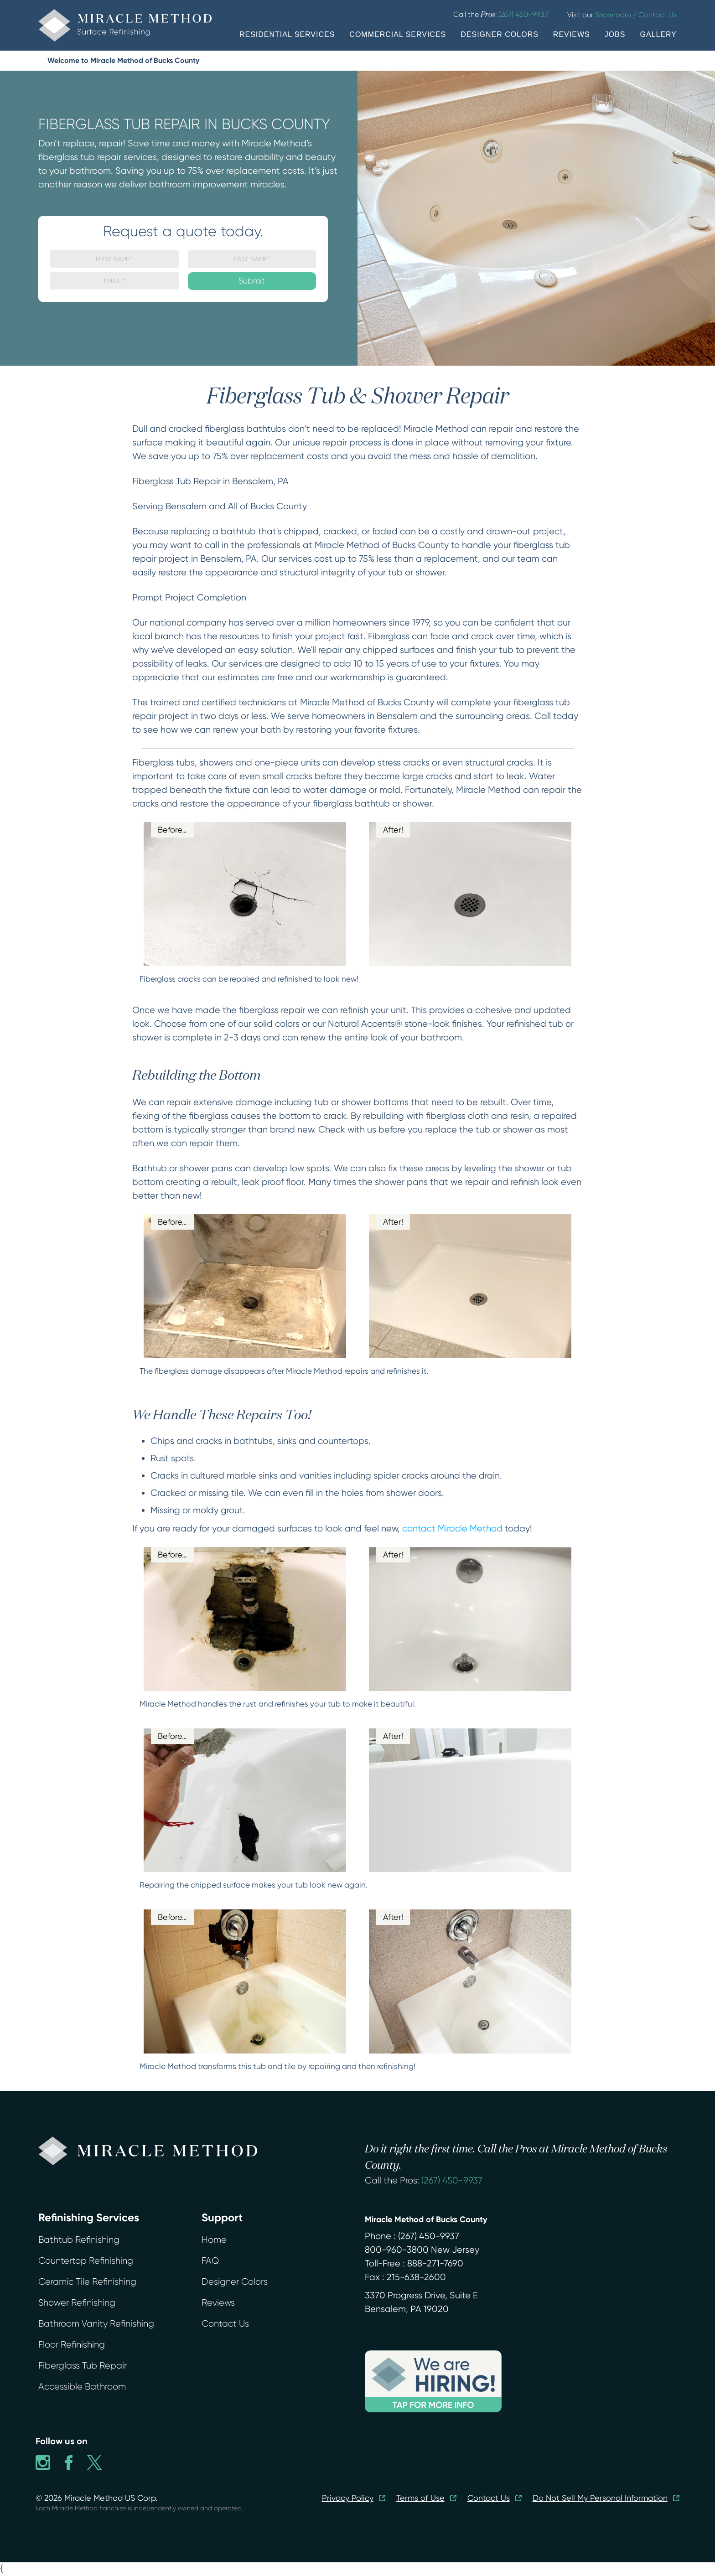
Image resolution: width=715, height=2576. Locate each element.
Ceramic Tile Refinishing (87, 2281)
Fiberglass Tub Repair (82, 2365)
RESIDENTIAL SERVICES (287, 34)
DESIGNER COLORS (500, 34)
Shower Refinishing (76, 2302)
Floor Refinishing (71, 2344)
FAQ (210, 2260)
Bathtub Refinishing (78, 2240)
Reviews (218, 2302)
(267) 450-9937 (451, 2180)
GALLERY (658, 34)
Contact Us (225, 2323)
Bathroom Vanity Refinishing (96, 2323)
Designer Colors (235, 2281)
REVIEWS (571, 34)
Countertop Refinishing (85, 2260)
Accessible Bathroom (82, 2386)
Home (214, 2240)
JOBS (615, 34)
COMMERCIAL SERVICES (397, 34)
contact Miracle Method (452, 1528)
